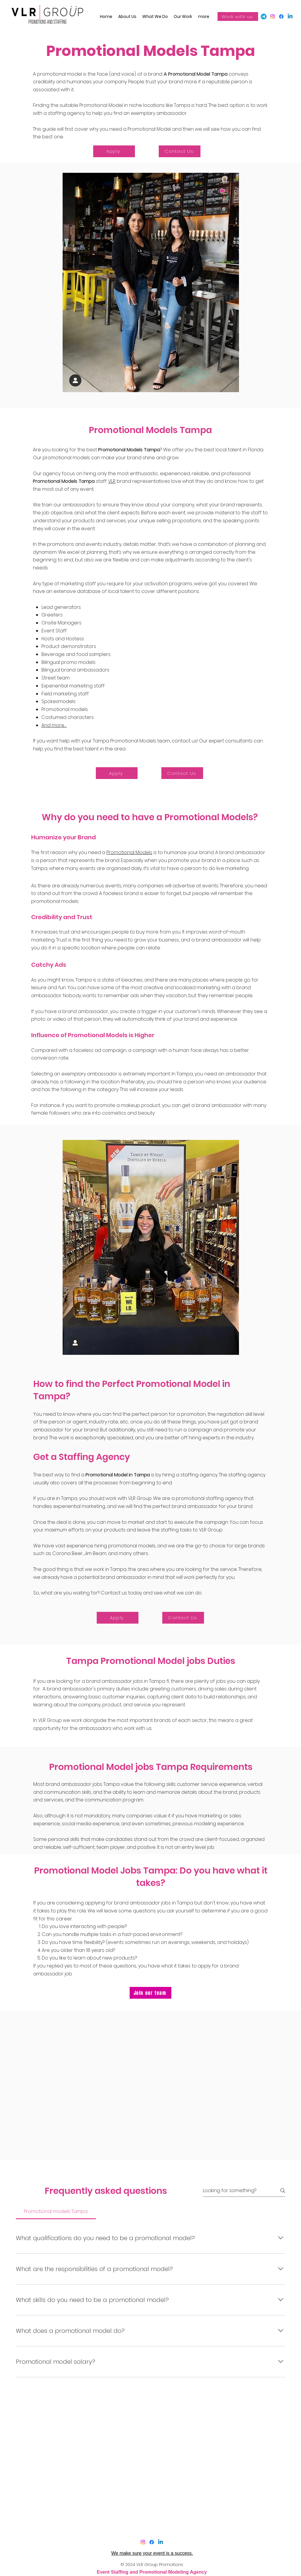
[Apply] (114, 151)
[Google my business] (264, 16)
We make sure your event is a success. (152, 2553)
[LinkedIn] (290, 16)
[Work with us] (238, 16)
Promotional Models (129, 852)
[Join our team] (150, 1993)
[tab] (56, 2211)
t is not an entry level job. (186, 1847)
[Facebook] (272, 16)
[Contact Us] (179, 151)
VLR (112, 481)
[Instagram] (143, 2542)
